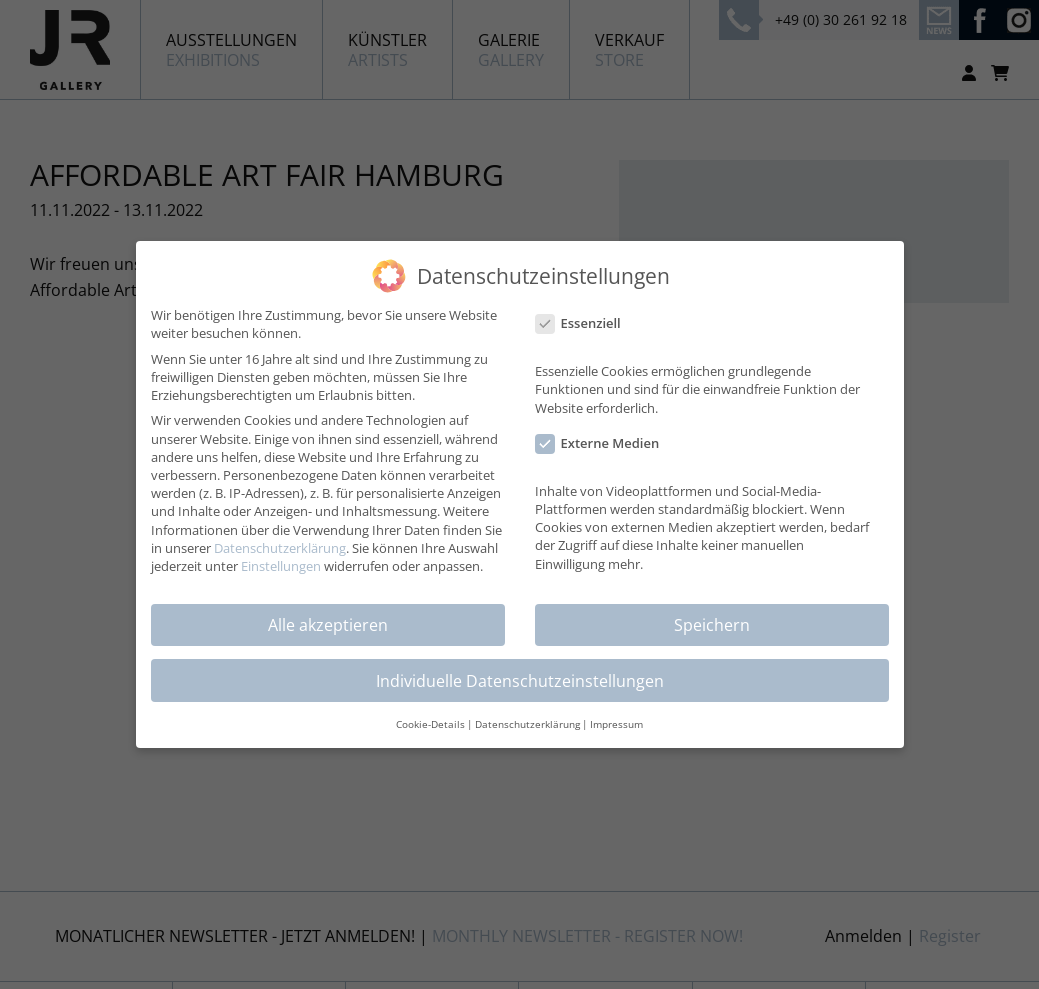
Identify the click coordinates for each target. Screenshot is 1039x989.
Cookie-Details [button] (430, 724)
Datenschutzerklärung (280, 547)
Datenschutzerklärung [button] (527, 724)
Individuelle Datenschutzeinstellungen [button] (520, 680)
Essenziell (584, 323)
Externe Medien (604, 443)
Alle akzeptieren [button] (328, 624)
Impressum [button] (616, 724)
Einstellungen (281, 565)
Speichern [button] (712, 624)
